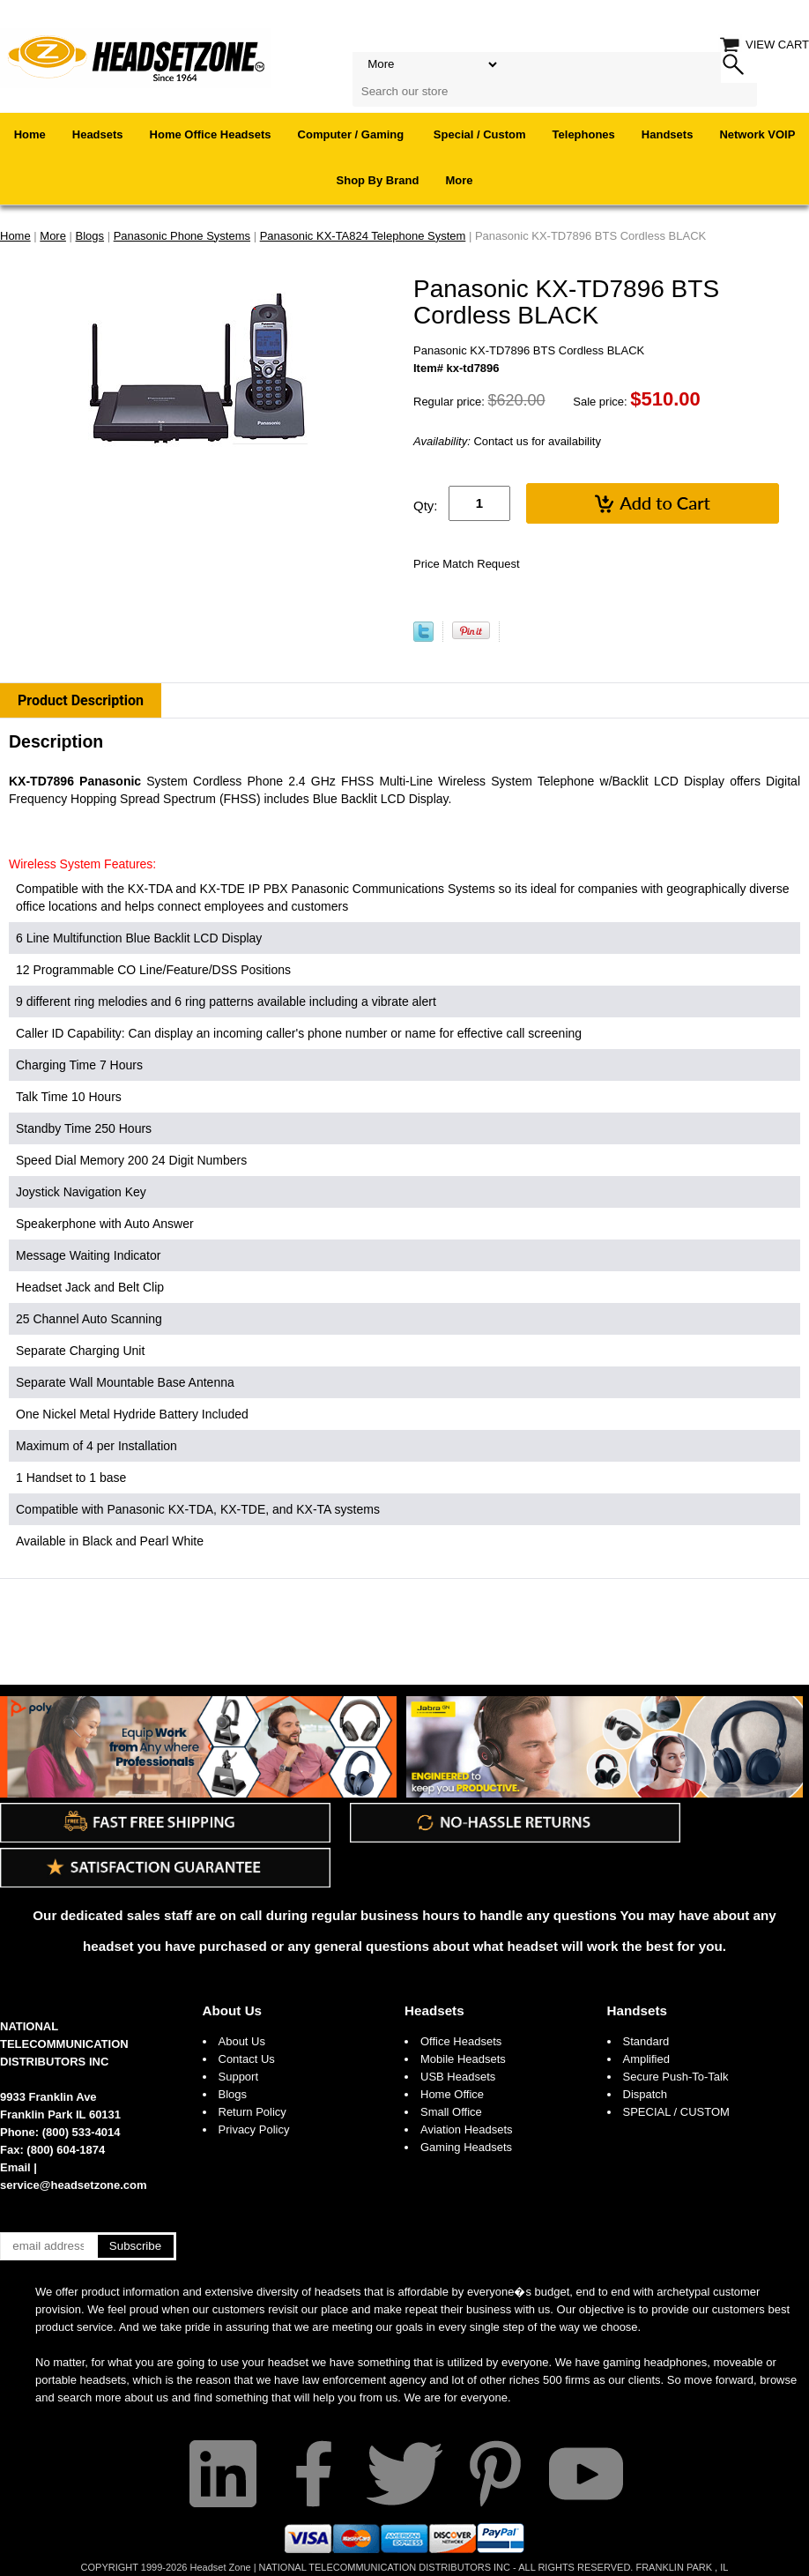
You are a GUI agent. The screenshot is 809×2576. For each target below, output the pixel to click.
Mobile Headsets (463, 2059)
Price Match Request (466, 563)
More (458, 180)
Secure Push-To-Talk (676, 2076)
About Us (233, 2010)
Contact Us (247, 2059)
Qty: (425, 505)
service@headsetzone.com (73, 2185)
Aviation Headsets (466, 2129)
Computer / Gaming (352, 134)
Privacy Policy (254, 2129)
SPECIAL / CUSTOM (676, 2111)
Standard (646, 2041)
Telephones (584, 134)
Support (239, 2076)
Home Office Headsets (210, 134)
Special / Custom (480, 134)
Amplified (646, 2059)
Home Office (452, 2094)
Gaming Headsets (466, 2147)
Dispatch (645, 2094)
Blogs (233, 2094)
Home (30, 134)
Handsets (668, 134)
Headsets (97, 134)
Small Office (451, 2111)
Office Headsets (460, 2041)
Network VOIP (757, 134)
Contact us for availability (507, 441)
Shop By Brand (378, 180)
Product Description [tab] (81, 700)
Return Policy (252, 2111)
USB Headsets (457, 2076)
